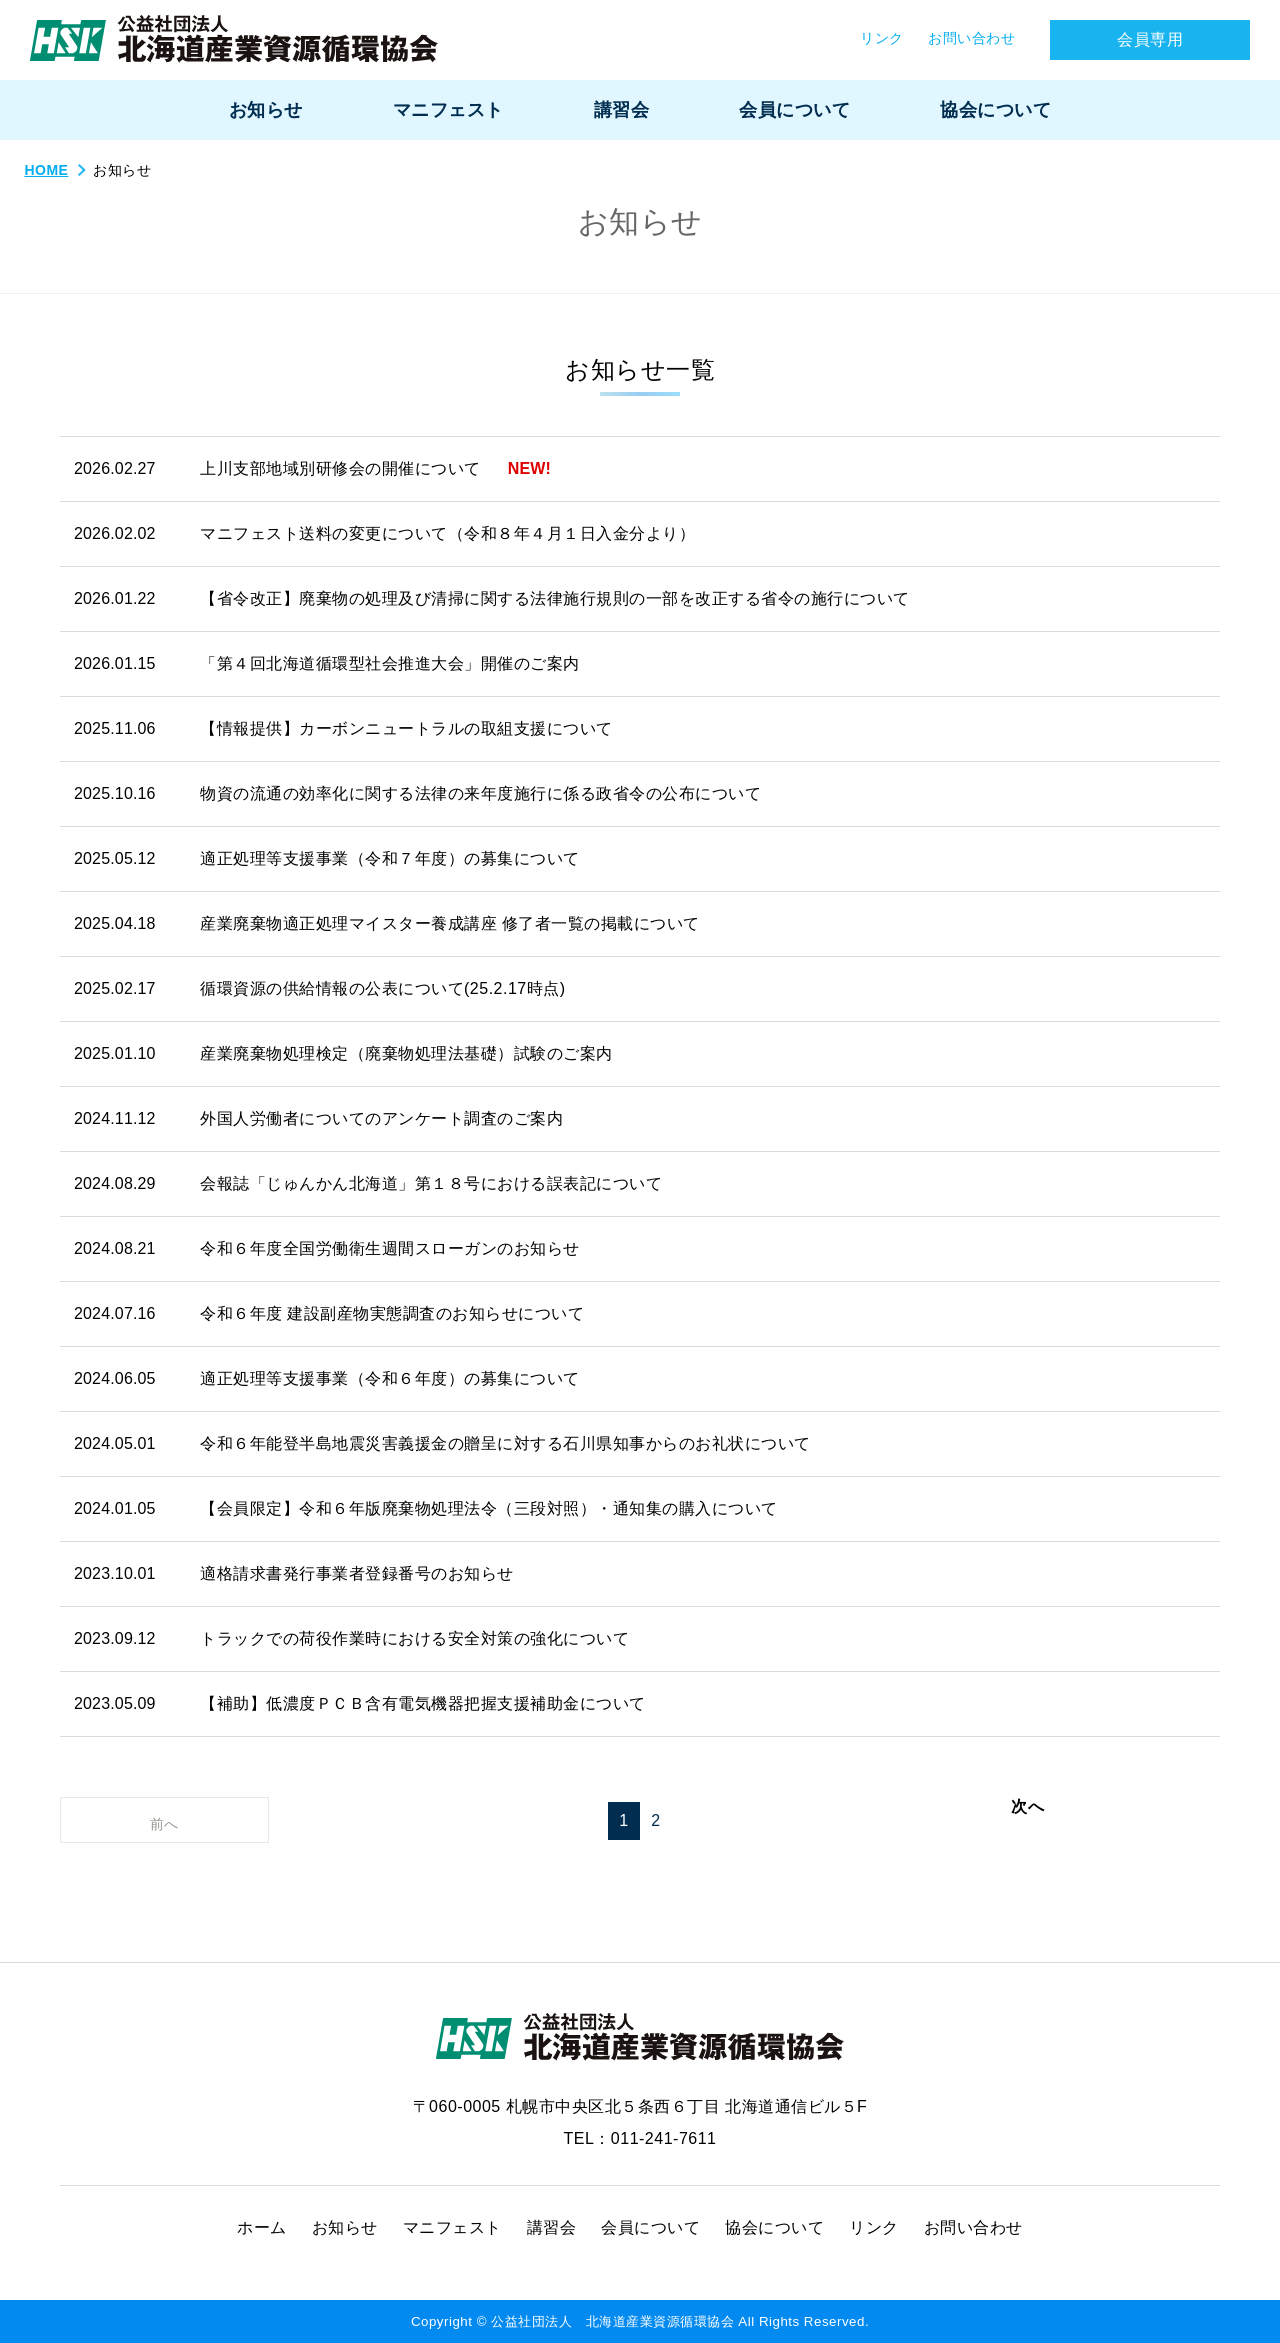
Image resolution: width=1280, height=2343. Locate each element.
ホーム (262, 2227)
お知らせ (345, 2227)
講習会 (552, 2227)
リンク (874, 2227)
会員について (650, 2227)
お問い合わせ (973, 2227)
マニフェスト (452, 2227)
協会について (774, 2227)
